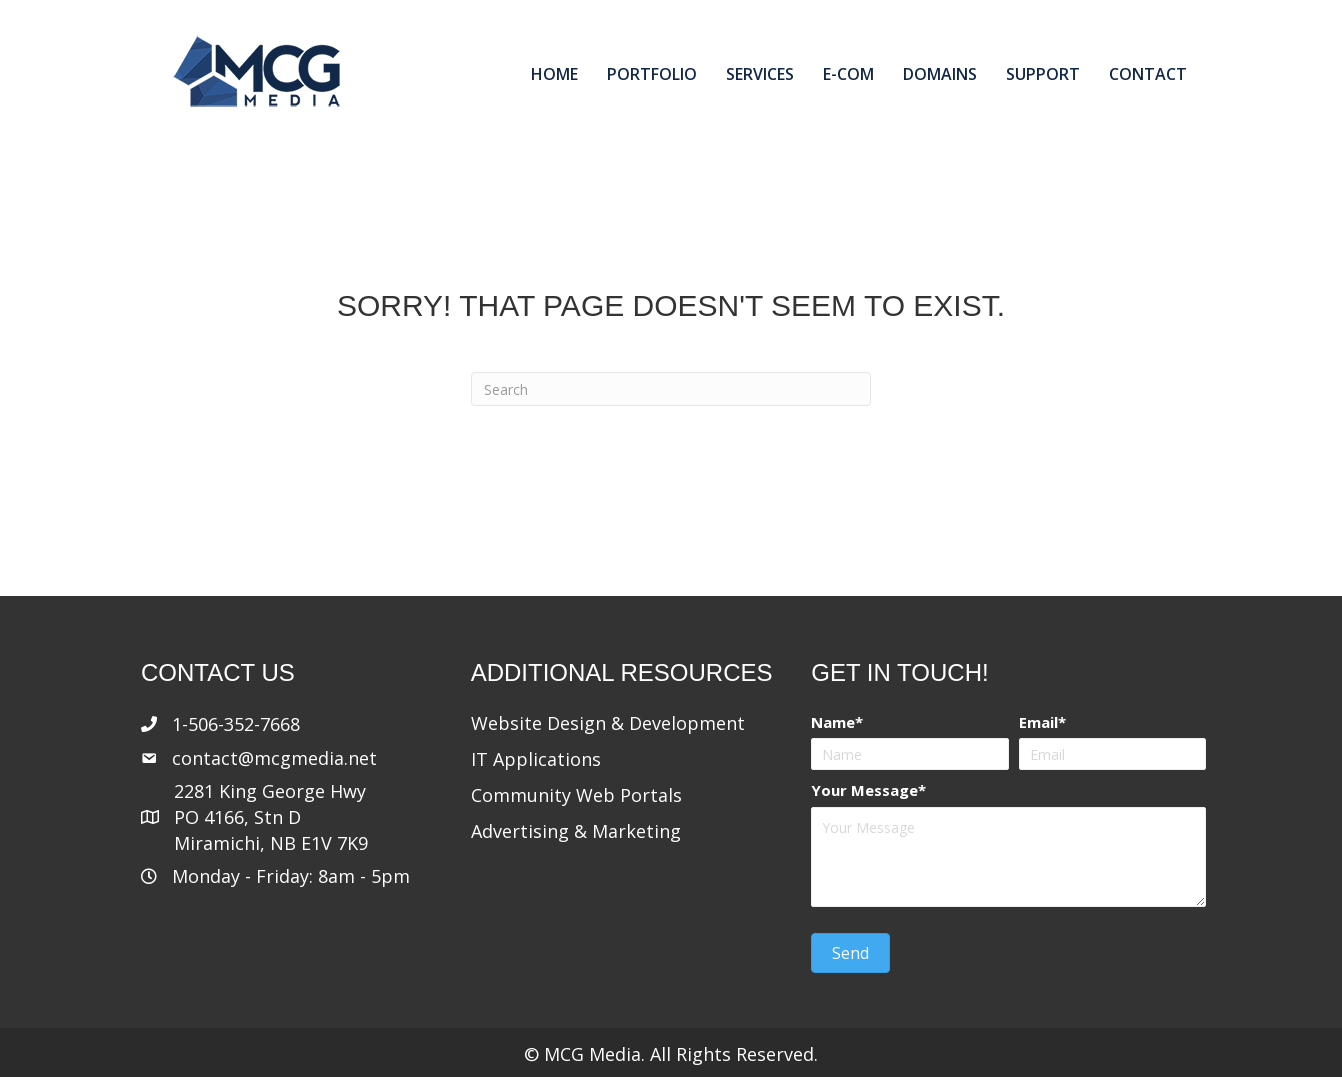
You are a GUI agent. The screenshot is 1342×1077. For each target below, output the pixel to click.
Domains (940, 74)
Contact (1148, 74)
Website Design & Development (608, 723)
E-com (848, 74)
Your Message (864, 790)
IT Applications (536, 759)
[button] (850, 953)
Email (1038, 722)
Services (760, 74)
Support (1043, 74)
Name (833, 722)
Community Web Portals (576, 795)
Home (554, 74)
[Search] (671, 389)
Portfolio (652, 74)
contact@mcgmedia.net (274, 758)
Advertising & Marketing (576, 831)
